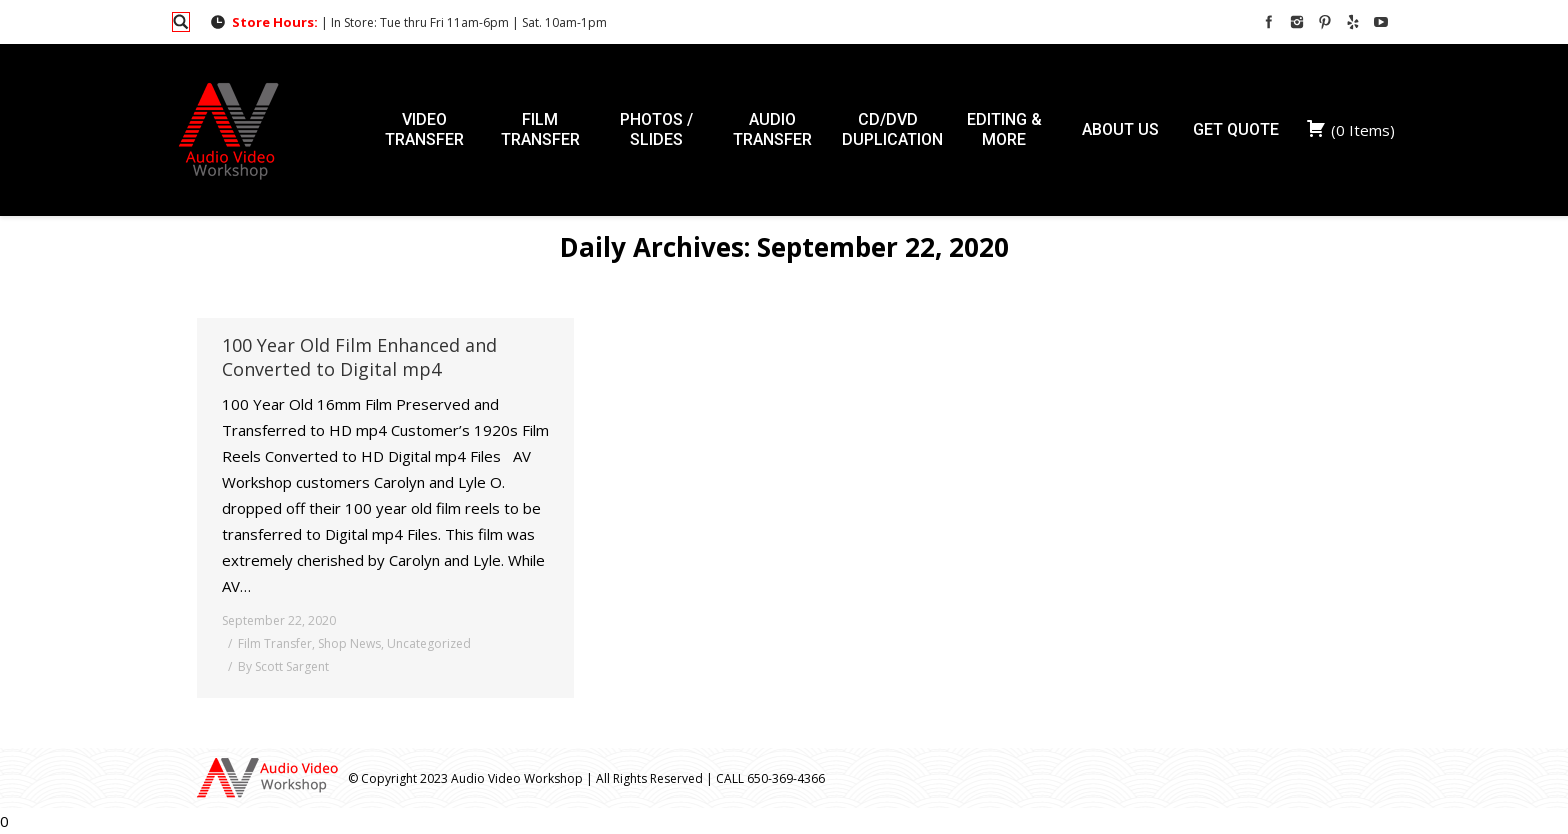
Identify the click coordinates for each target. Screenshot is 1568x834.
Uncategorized (429, 643)
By (283, 666)
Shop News (349, 643)
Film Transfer (275, 643)
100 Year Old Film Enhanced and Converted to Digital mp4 (359, 357)
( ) (1350, 130)
